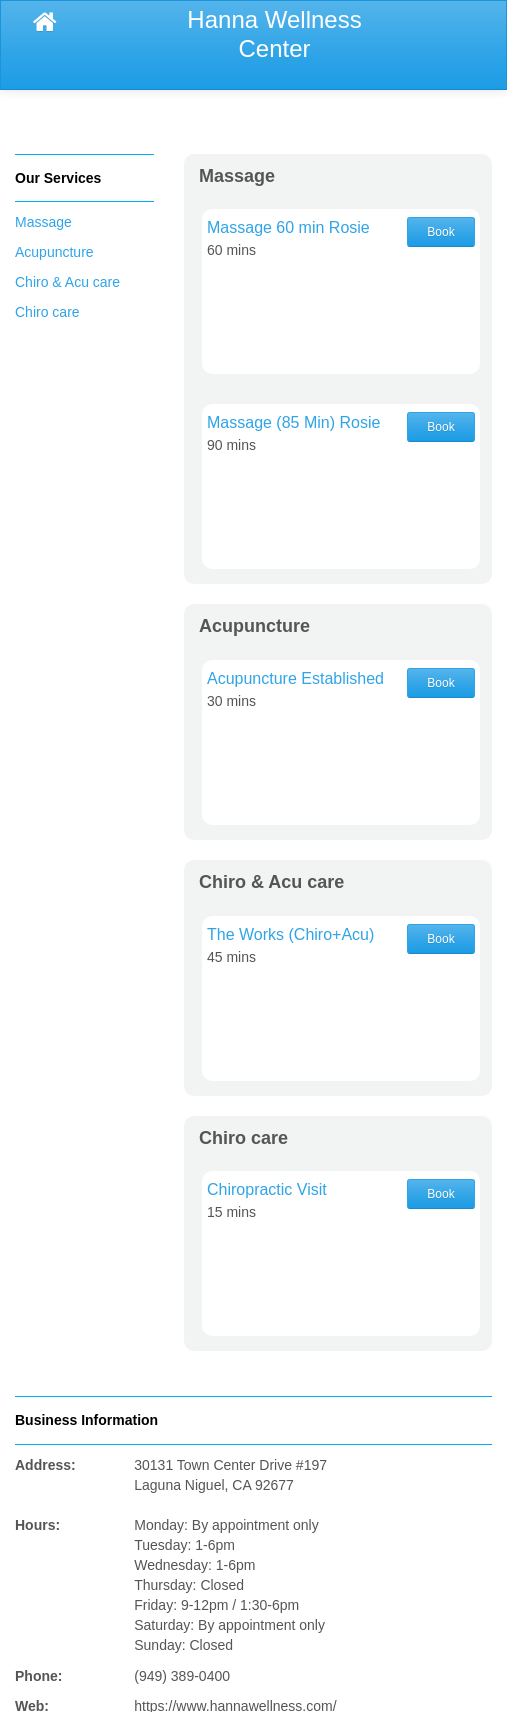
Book (440, 232)
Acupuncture (54, 252)
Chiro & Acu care (67, 282)
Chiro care (47, 312)
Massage (43, 222)
